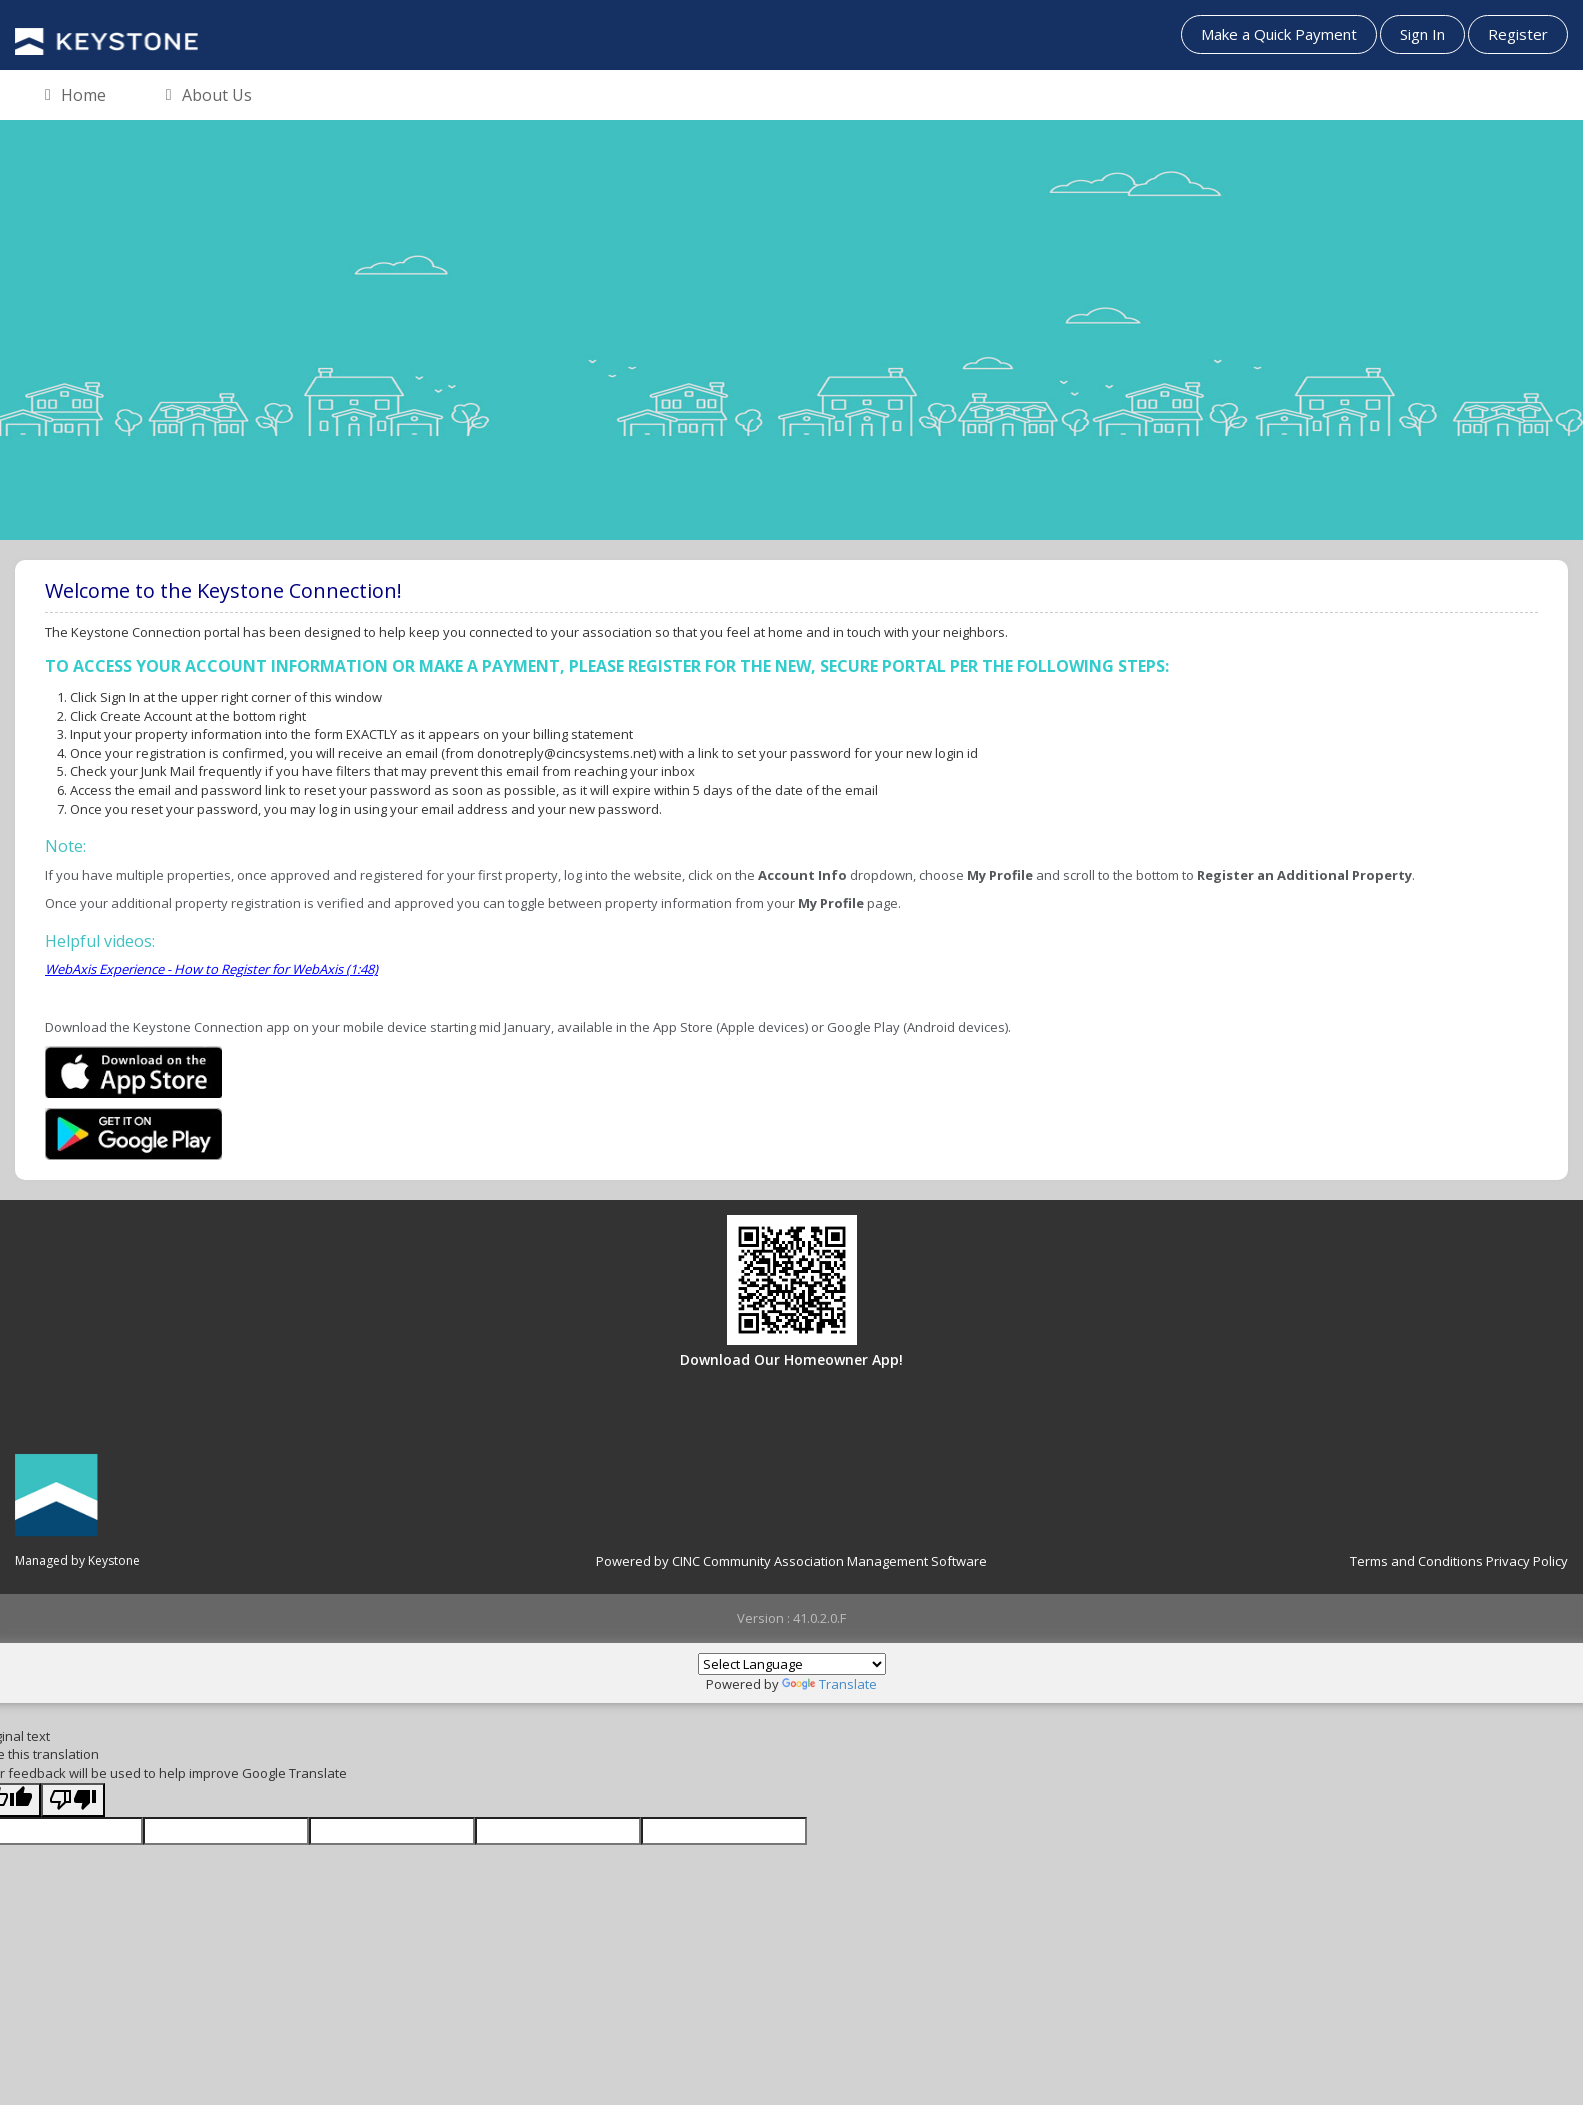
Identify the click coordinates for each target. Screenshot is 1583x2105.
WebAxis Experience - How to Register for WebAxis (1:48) (211, 969)
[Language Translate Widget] (792, 1664)
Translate (829, 1684)
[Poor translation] (73, 1800)
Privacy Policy (1527, 1561)
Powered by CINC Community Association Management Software (791, 1561)
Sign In (1422, 34)
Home (75, 96)
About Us (209, 96)
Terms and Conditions (1416, 1561)
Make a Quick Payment (1279, 34)
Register (1518, 34)
